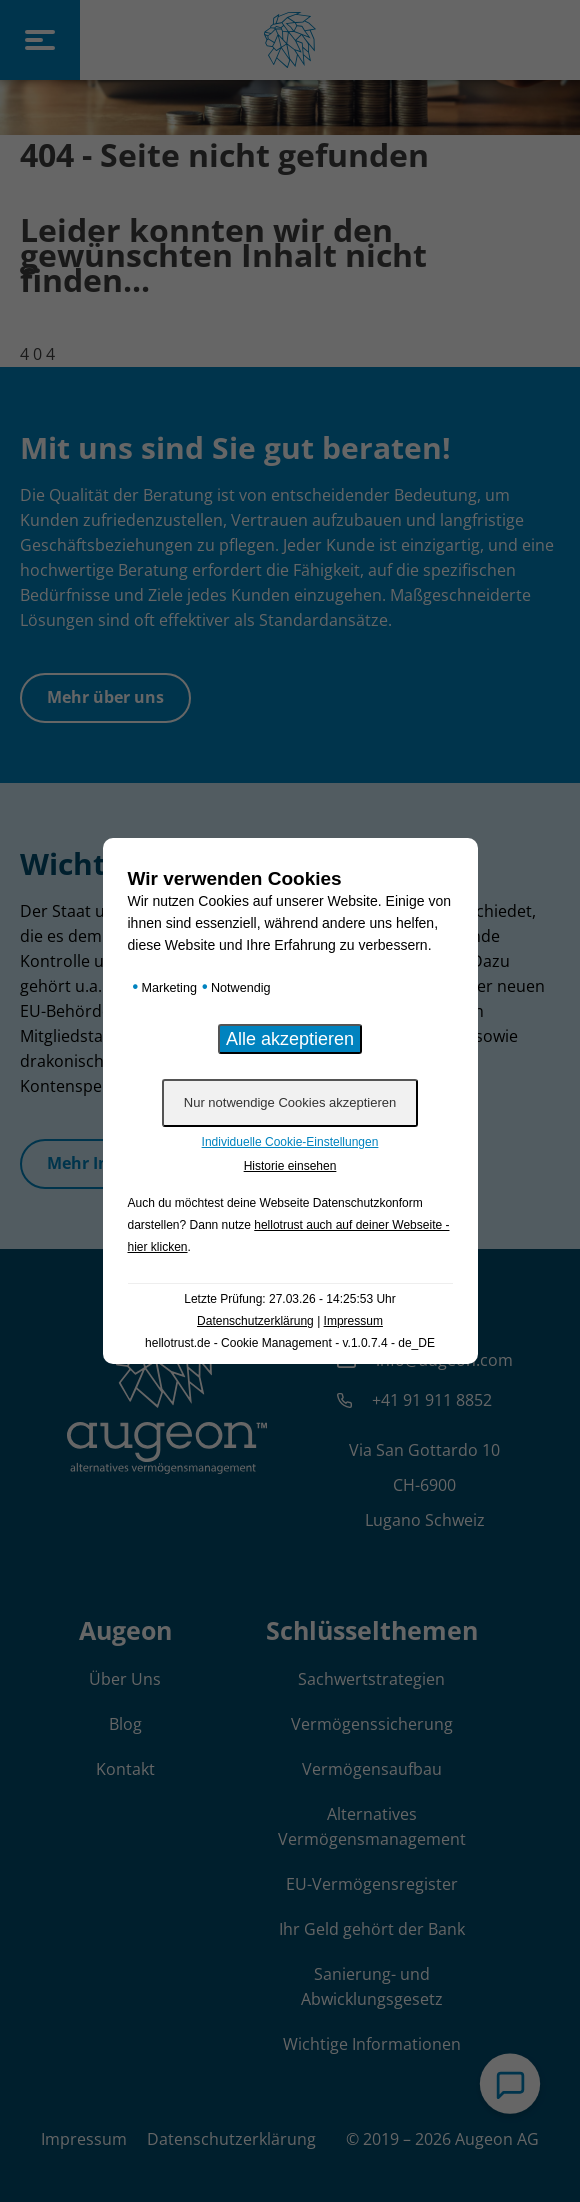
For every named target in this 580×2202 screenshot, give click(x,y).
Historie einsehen (290, 1166)
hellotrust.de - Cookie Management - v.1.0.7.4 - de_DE (290, 1343)
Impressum (353, 1321)
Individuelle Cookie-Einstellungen (290, 1142)
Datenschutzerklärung (255, 1321)
